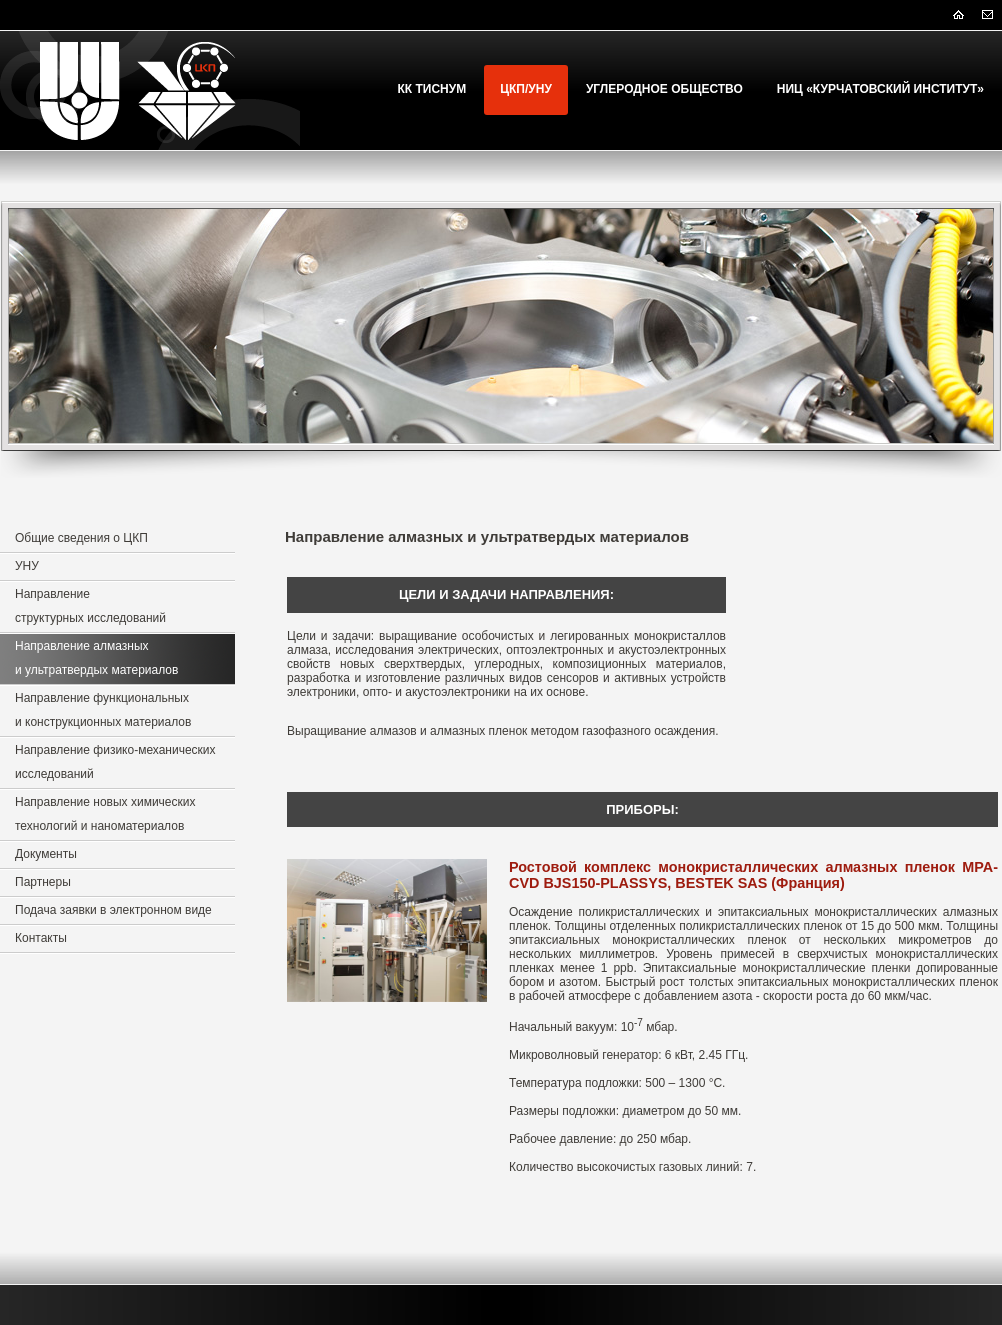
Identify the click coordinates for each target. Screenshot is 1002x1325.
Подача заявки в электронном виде (113, 910)
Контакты (41, 938)
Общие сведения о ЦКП (81, 538)
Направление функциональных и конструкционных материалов (103, 710)
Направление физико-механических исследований (115, 762)
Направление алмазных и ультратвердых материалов (96, 658)
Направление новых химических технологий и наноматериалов (105, 814)
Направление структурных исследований (90, 606)
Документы (46, 854)
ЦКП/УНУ (526, 89)
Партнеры (43, 882)
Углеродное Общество (664, 89)
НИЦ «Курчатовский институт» (880, 89)
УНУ (27, 566)
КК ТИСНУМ (432, 89)
